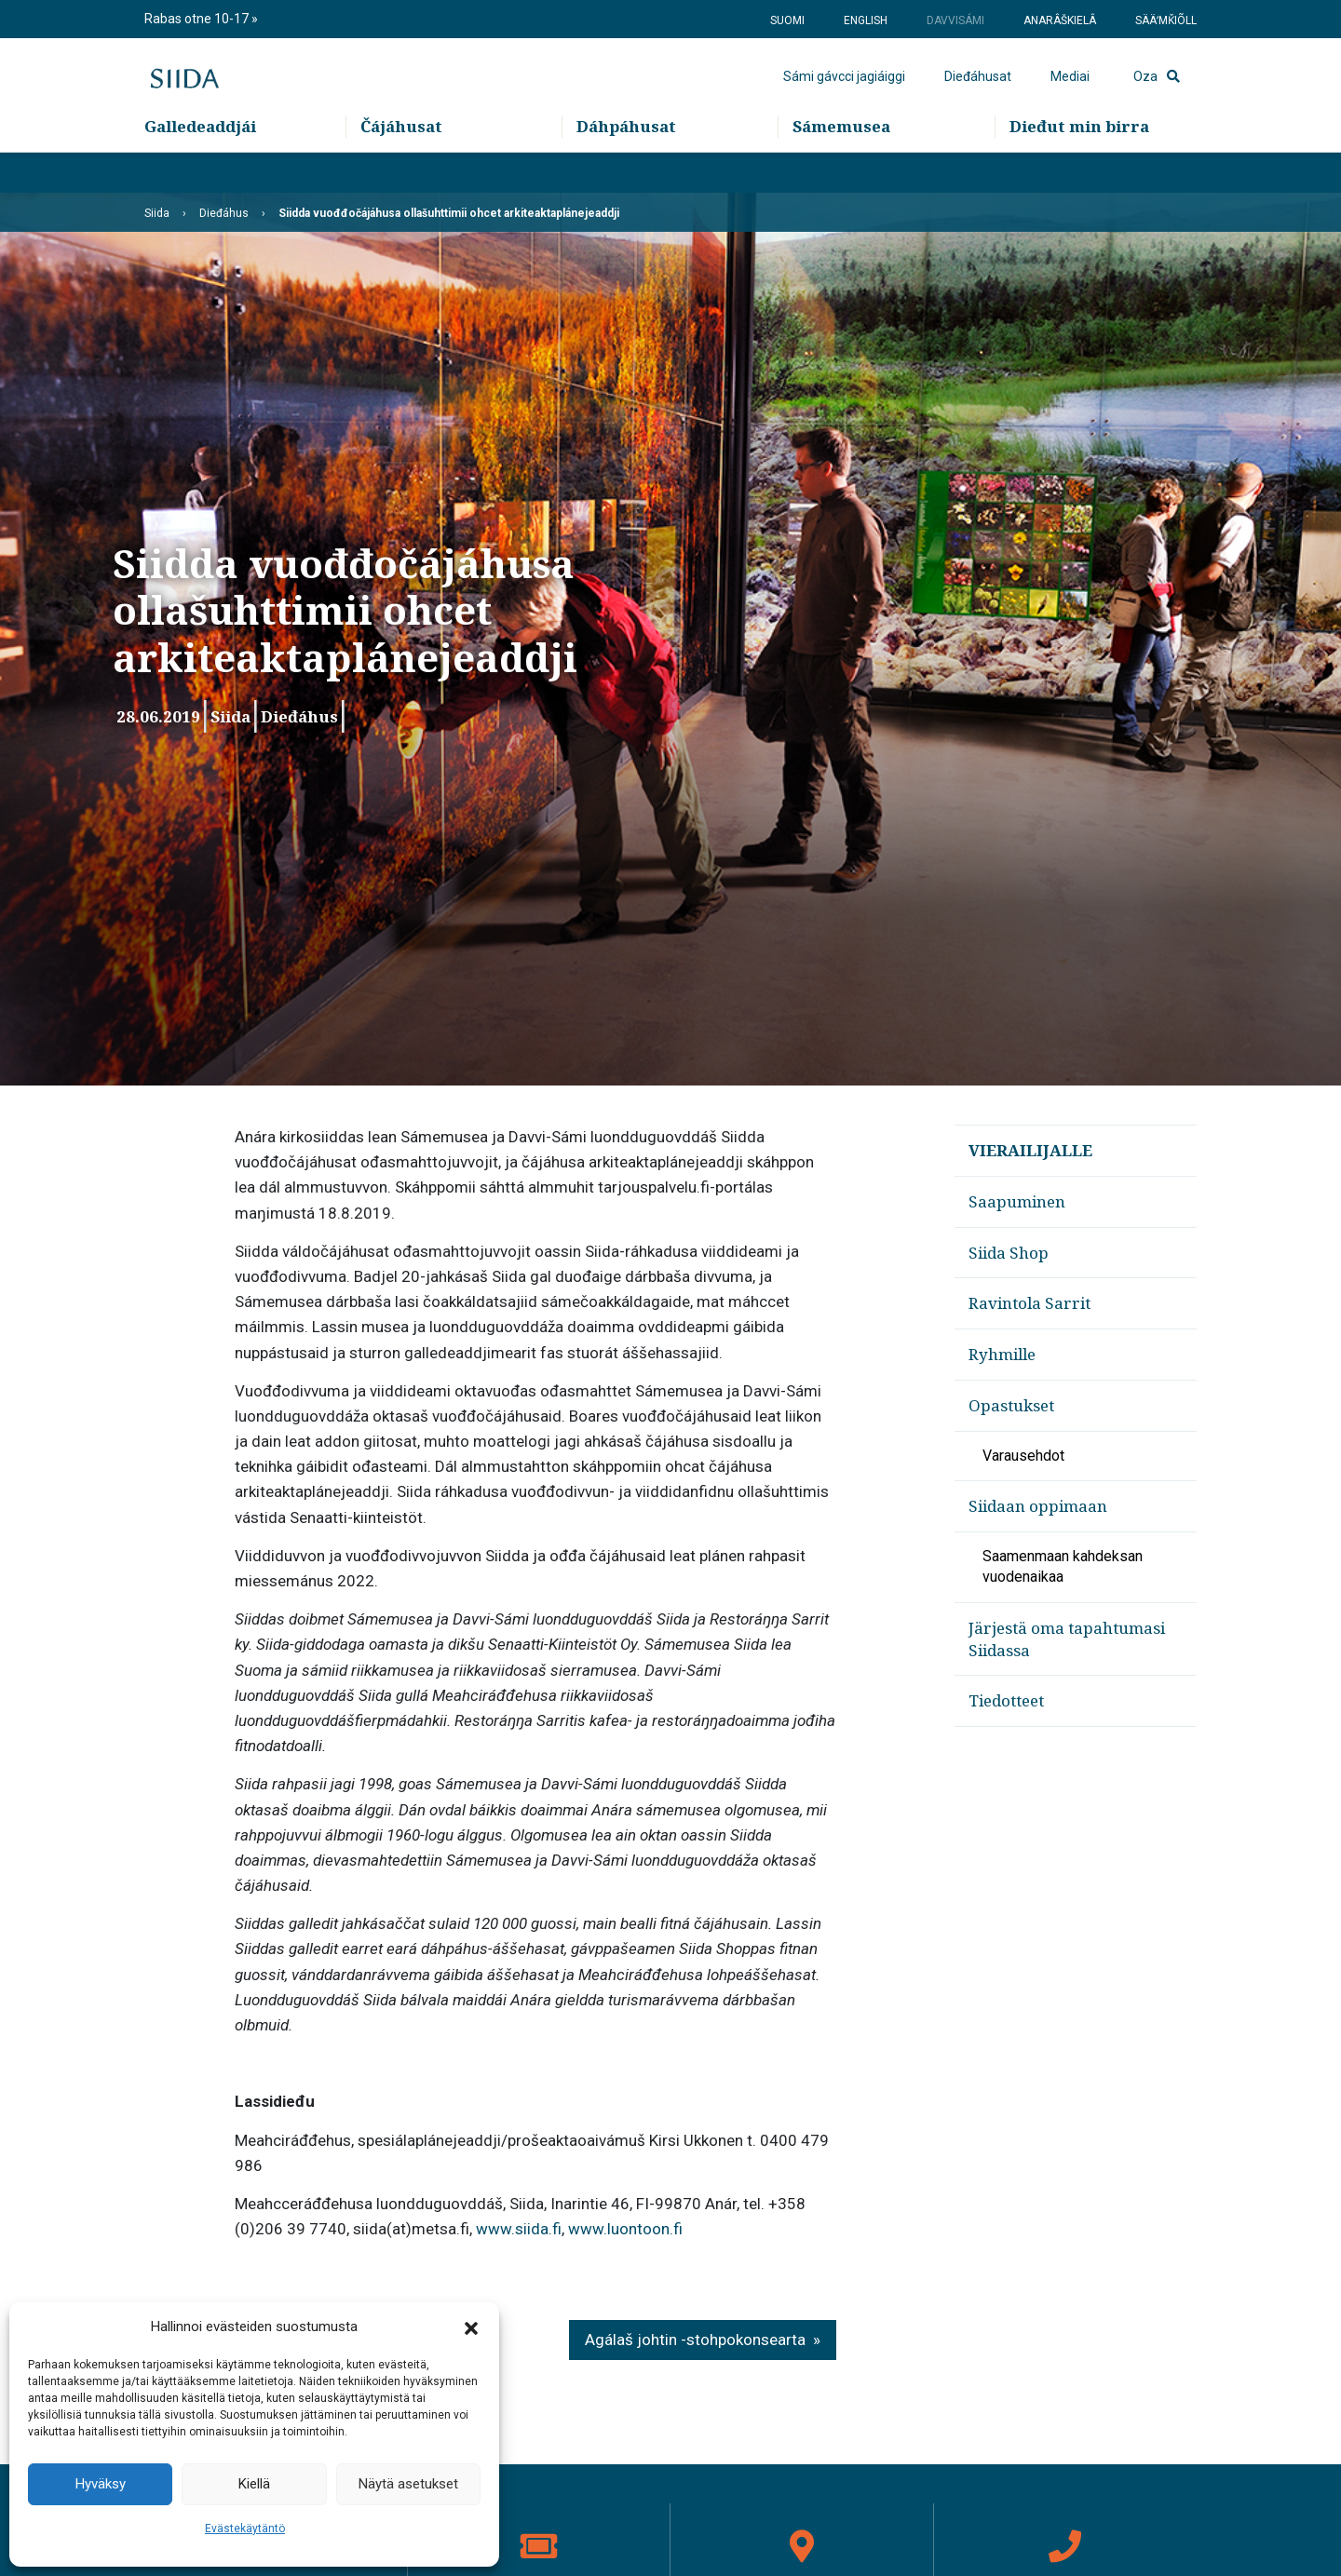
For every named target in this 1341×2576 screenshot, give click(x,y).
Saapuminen (1016, 1201)
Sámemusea (841, 168)
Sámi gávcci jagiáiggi (844, 97)
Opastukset (1011, 1405)
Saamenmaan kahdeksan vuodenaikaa (1062, 1566)
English (865, 20)
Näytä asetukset (408, 2483)
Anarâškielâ (1059, 20)
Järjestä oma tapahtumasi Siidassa (1066, 1639)
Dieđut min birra (1079, 168)
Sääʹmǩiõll (1166, 20)
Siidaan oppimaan (1037, 1506)
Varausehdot (1023, 1455)
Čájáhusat (401, 168)
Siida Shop (1008, 1252)
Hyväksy (100, 2483)
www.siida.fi (519, 2228)
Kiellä (254, 2483)
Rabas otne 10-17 (197, 18)
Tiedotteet (1006, 1700)
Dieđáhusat (977, 97)
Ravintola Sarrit (1029, 1303)
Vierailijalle (1030, 1150)
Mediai (1070, 97)
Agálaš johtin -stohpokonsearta (695, 2339)
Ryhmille (1002, 1354)
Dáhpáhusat (626, 168)
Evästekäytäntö (245, 2528)
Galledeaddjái (200, 168)
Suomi (787, 20)
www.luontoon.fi (625, 2228)
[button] (471, 2327)
